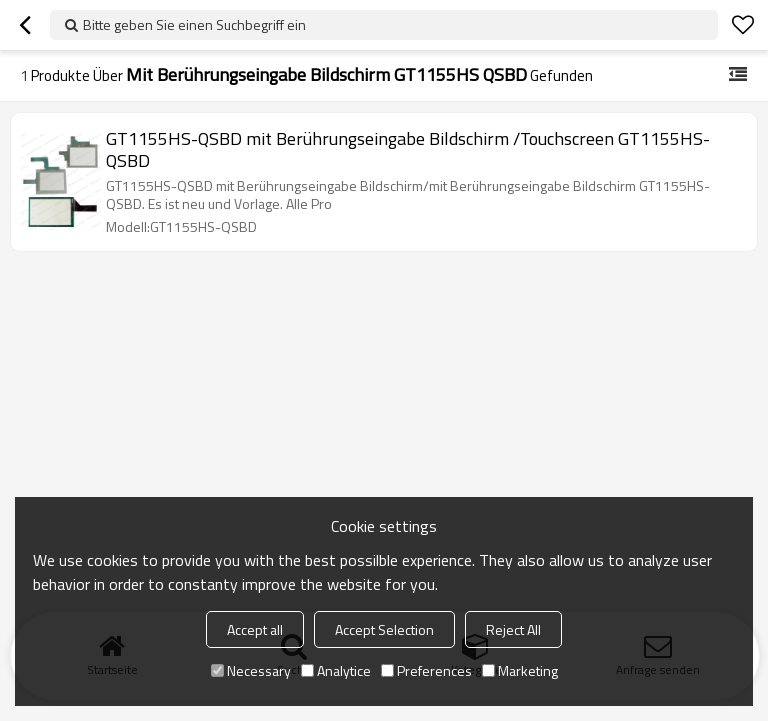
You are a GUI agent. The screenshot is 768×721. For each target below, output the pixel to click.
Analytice (336, 670)
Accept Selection (384, 629)
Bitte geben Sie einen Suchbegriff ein (194, 24)
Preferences (426, 670)
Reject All (513, 629)
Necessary (251, 670)
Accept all (255, 629)
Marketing (520, 670)
